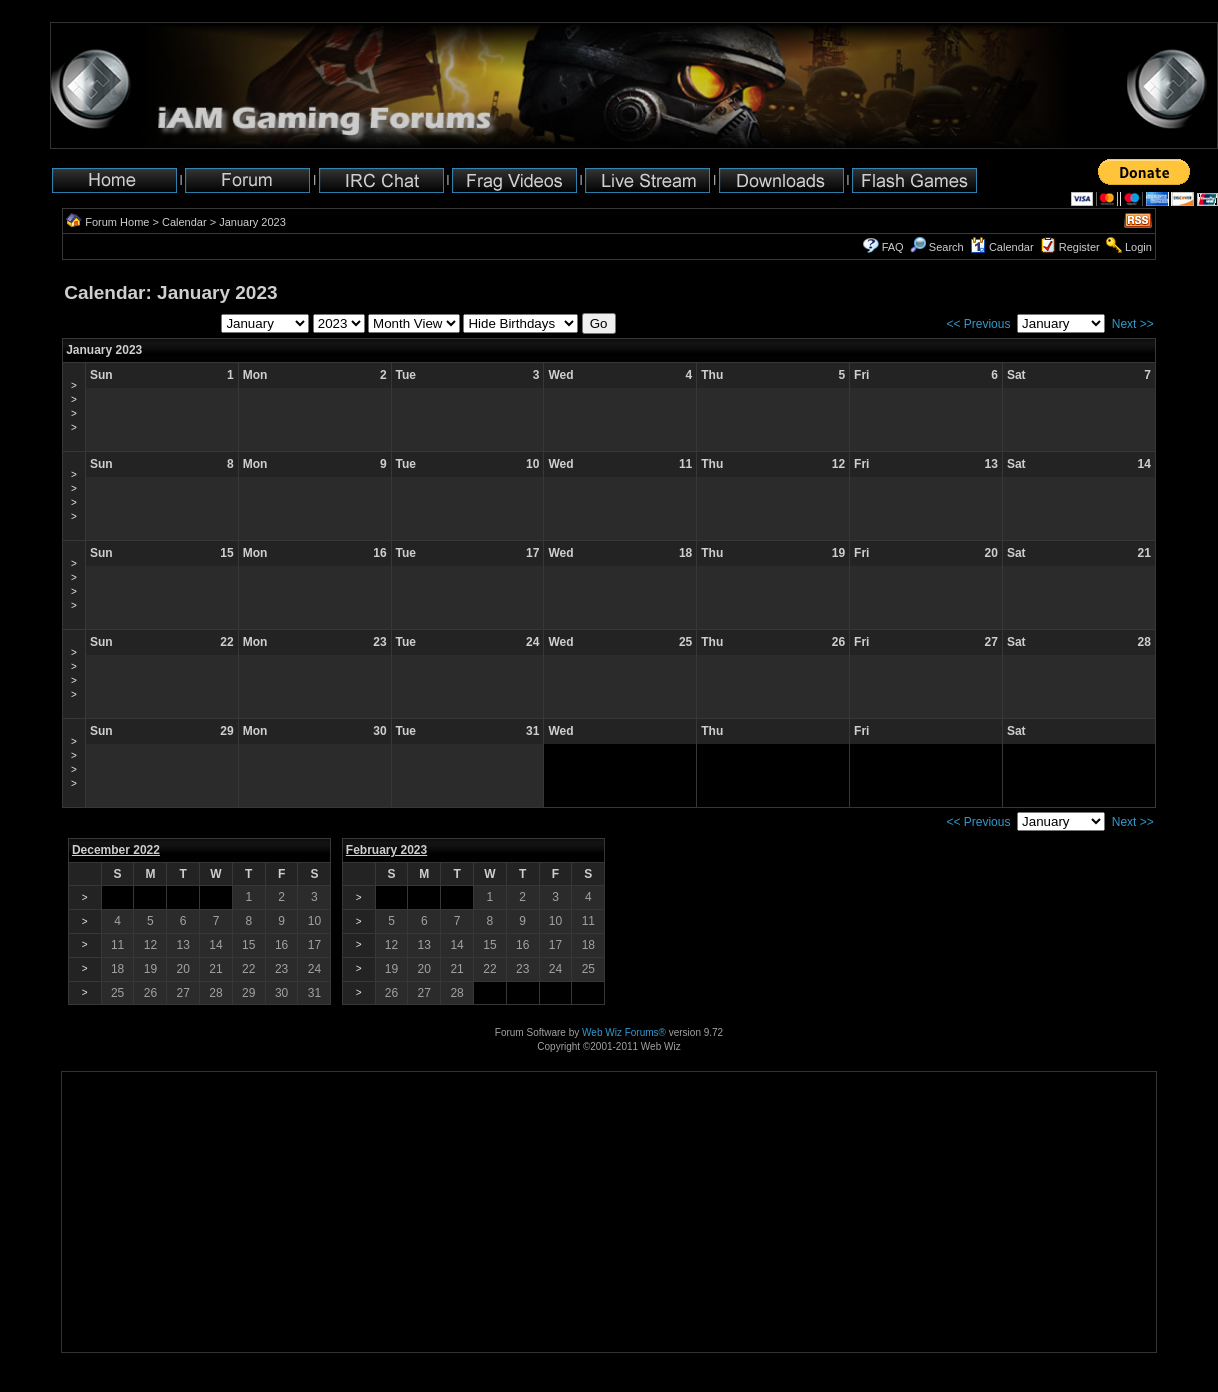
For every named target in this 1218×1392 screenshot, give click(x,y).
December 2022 (116, 850)
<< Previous (978, 324)
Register (1079, 247)
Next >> (1133, 324)
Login (1138, 247)
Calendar (184, 222)
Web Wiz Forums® (624, 1032)
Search (937, 247)
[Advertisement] (124, 1289)
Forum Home (117, 222)
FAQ (893, 247)
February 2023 (386, 850)
